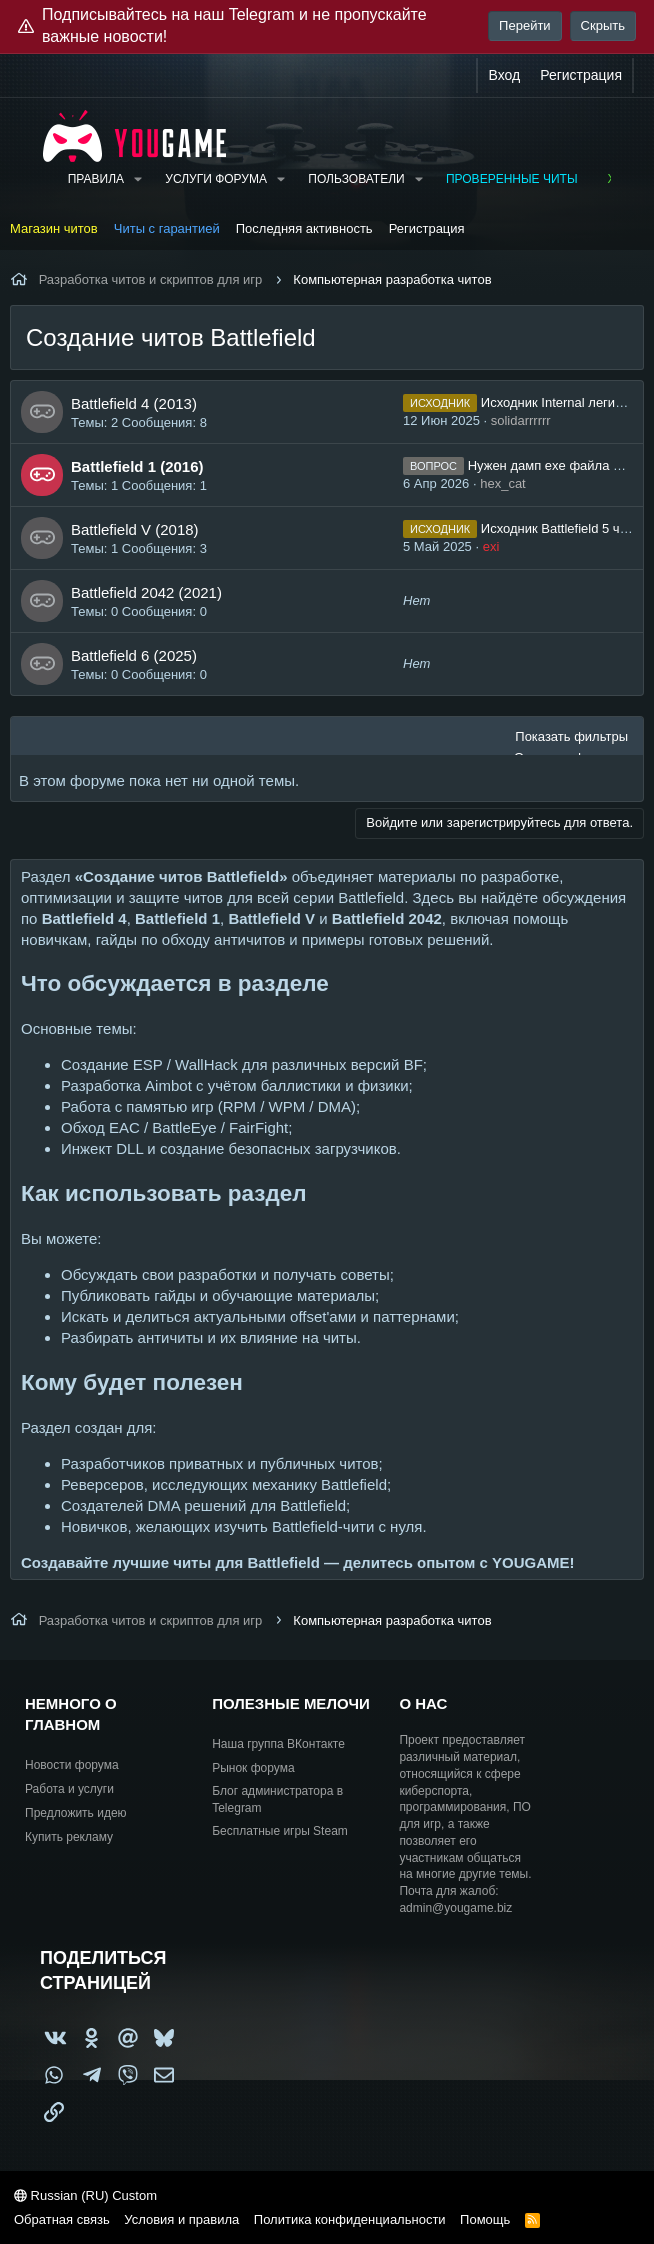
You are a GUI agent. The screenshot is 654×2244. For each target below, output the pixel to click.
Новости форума (72, 1765)
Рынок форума (253, 1768)
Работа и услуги (69, 1789)
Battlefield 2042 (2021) (146, 592)
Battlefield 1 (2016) (137, 466)
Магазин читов (54, 228)
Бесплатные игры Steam (280, 1831)
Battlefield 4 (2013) (134, 403)
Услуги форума (216, 179)
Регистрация (427, 228)
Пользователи (356, 179)
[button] (138, 179)
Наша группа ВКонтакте (278, 1744)
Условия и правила (181, 2219)
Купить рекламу (69, 1837)
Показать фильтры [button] (571, 736)
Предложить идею (76, 1813)
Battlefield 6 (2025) (134, 655)
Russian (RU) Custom (85, 2195)
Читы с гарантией (167, 228)
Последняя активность (304, 228)
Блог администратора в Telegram (277, 1799)
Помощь (485, 2219)
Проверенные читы (512, 179)
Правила (96, 179)
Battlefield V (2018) (135, 529)
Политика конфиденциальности (350, 2219)
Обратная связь (62, 2219)
